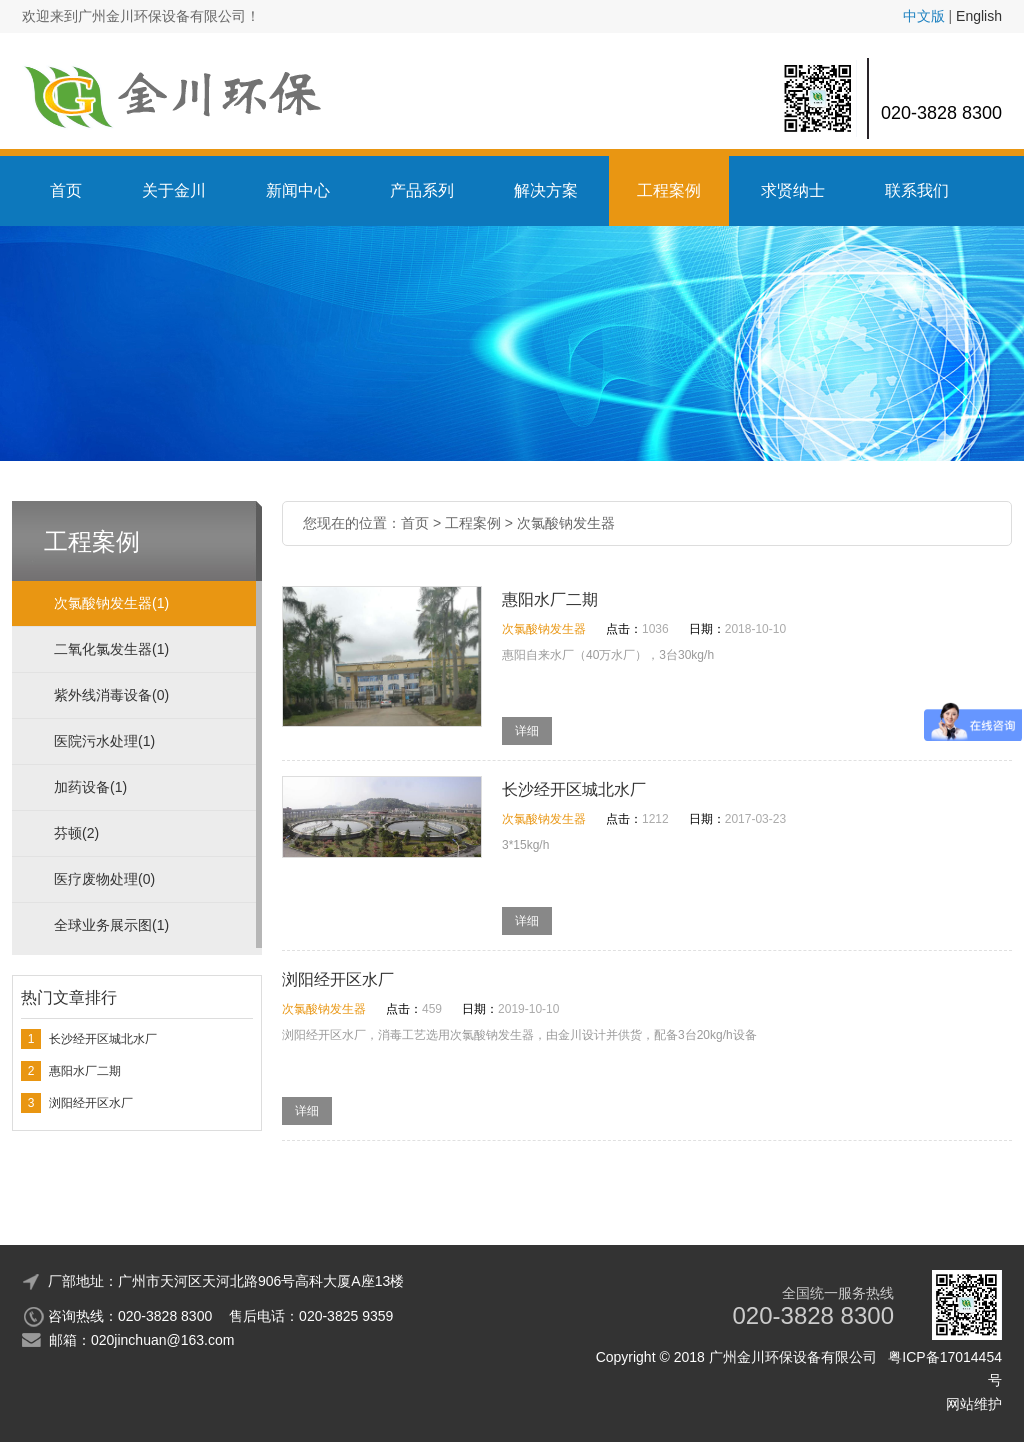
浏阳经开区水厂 (91, 1103)
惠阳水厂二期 (85, 1071)
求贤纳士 (793, 190)
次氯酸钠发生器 (566, 523)
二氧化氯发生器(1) (111, 649)
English (979, 16)
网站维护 (974, 1404)
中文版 (924, 16)
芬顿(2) (76, 833)
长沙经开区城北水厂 (103, 1039)
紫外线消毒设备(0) (111, 695)
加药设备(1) (90, 787)
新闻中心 (298, 190)
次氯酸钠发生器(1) (111, 603)
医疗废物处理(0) (104, 879)
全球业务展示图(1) (111, 925)
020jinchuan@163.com (162, 1340)
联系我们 (917, 190)
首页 (66, 190)
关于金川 (174, 190)
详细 (527, 731)
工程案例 (669, 190)
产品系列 (422, 190)
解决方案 (546, 190)
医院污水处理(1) (104, 741)
